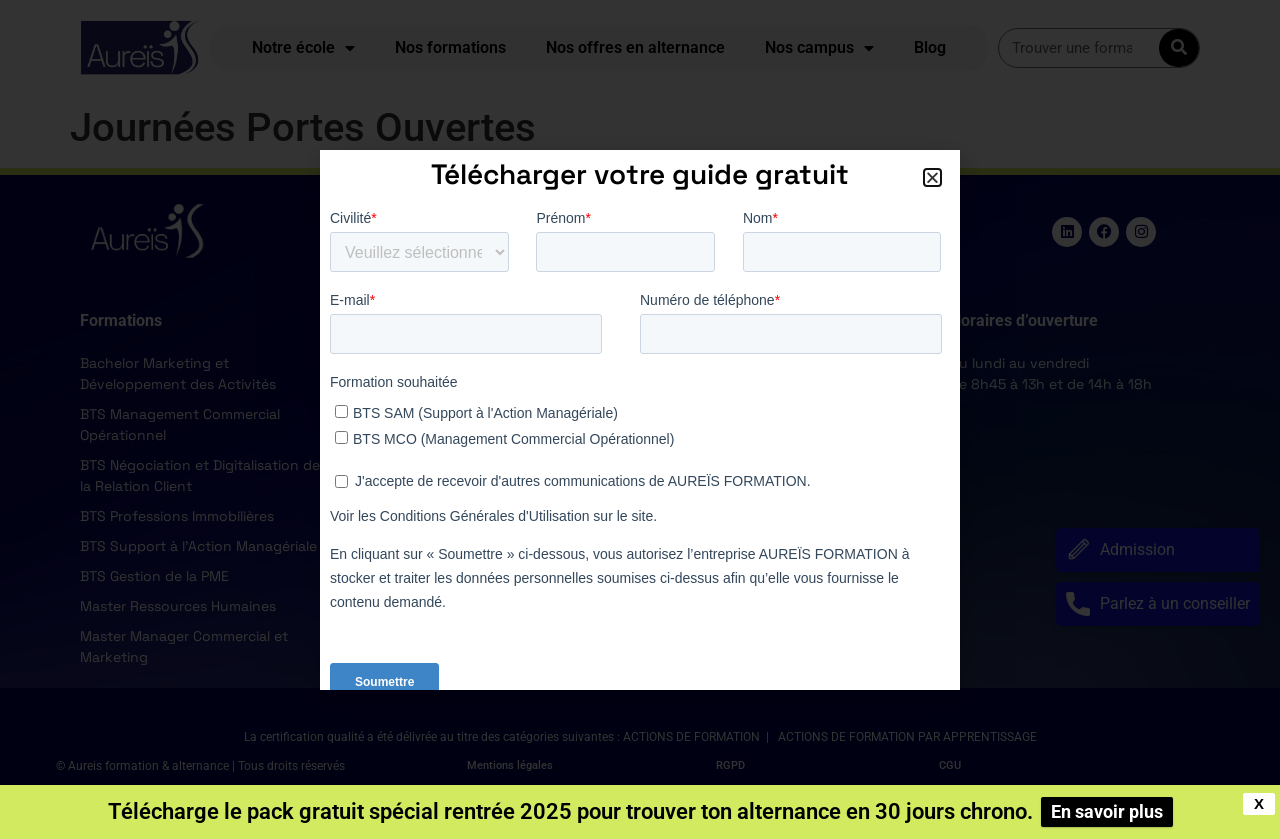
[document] (640, 419)
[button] (932, 177)
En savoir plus (1107, 811)
